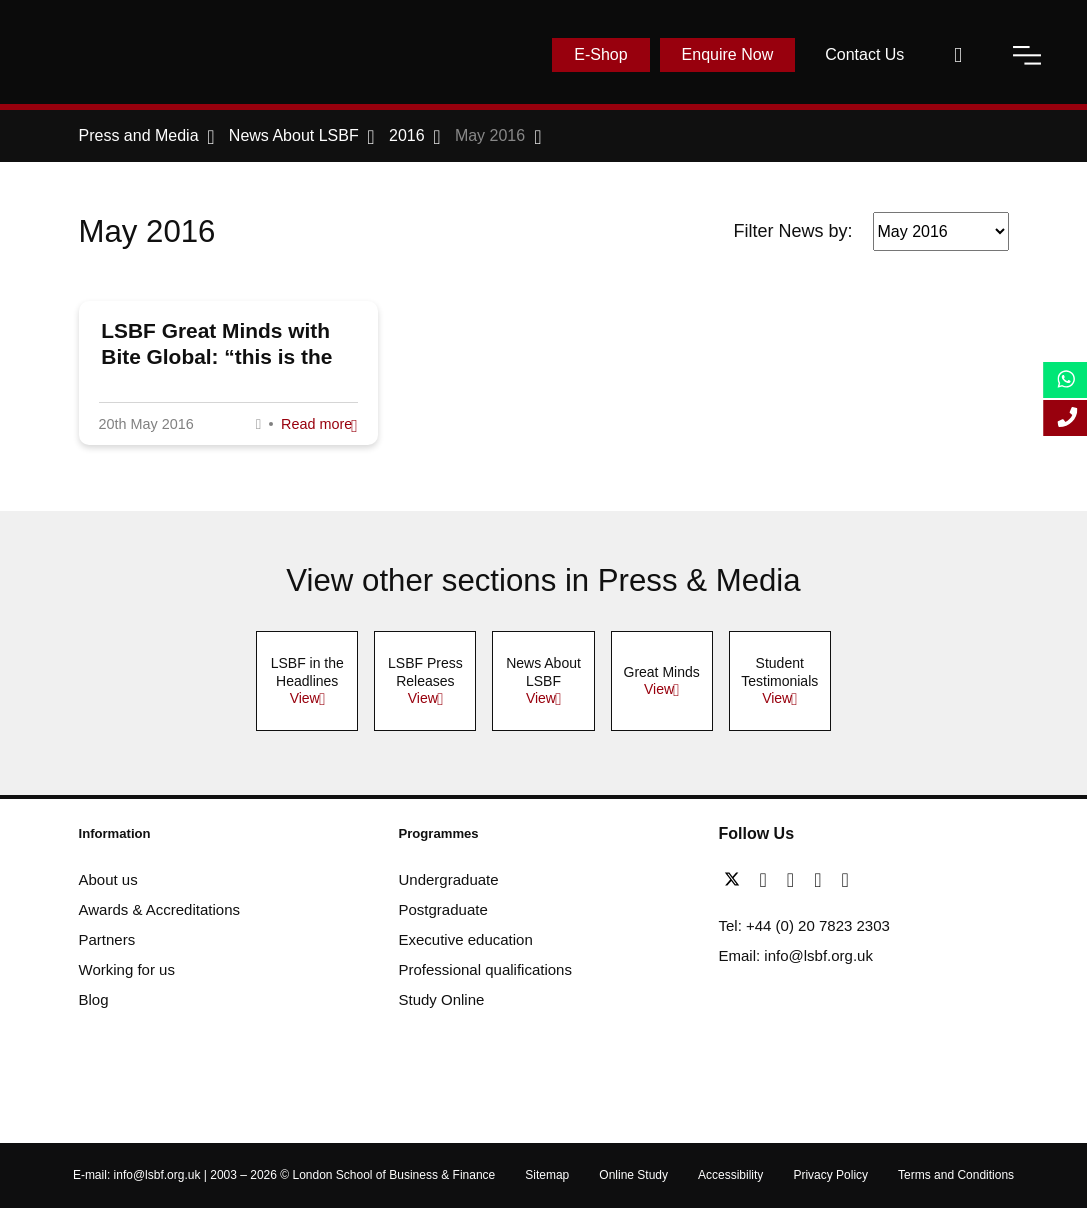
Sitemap (547, 1175)
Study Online (442, 999)
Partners (107, 939)
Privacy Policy (830, 1175)
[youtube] (822, 880)
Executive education (466, 939)
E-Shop (600, 54)
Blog (94, 999)
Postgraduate (443, 909)
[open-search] (958, 55)
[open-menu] (1027, 55)
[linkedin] (795, 880)
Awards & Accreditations (159, 909)
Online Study (633, 1175)
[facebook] (768, 880)
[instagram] (844, 880)
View (305, 698)
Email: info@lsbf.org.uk (796, 955)
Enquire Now (728, 54)
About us (108, 879)
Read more (316, 424)
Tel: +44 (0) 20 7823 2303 (804, 925)
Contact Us (864, 54)
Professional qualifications (485, 969)
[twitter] (737, 880)
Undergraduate (449, 879)
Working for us (127, 969)
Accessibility (730, 1175)
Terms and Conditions (956, 1175)
